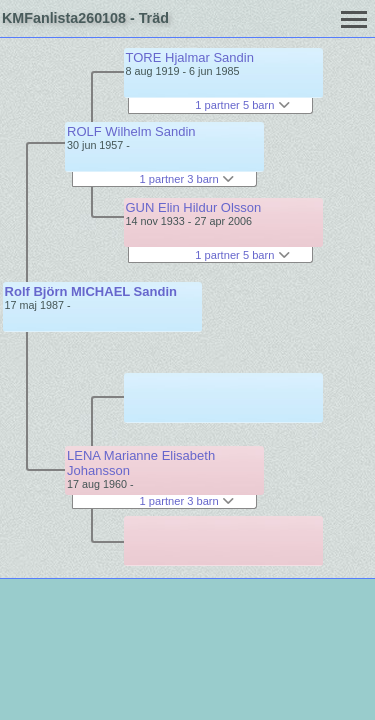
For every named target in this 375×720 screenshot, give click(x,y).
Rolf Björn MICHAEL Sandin (91, 291)
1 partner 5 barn (242, 105)
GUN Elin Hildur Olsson (194, 207)
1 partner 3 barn (187, 179)
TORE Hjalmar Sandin (190, 57)
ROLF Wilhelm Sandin (131, 131)
